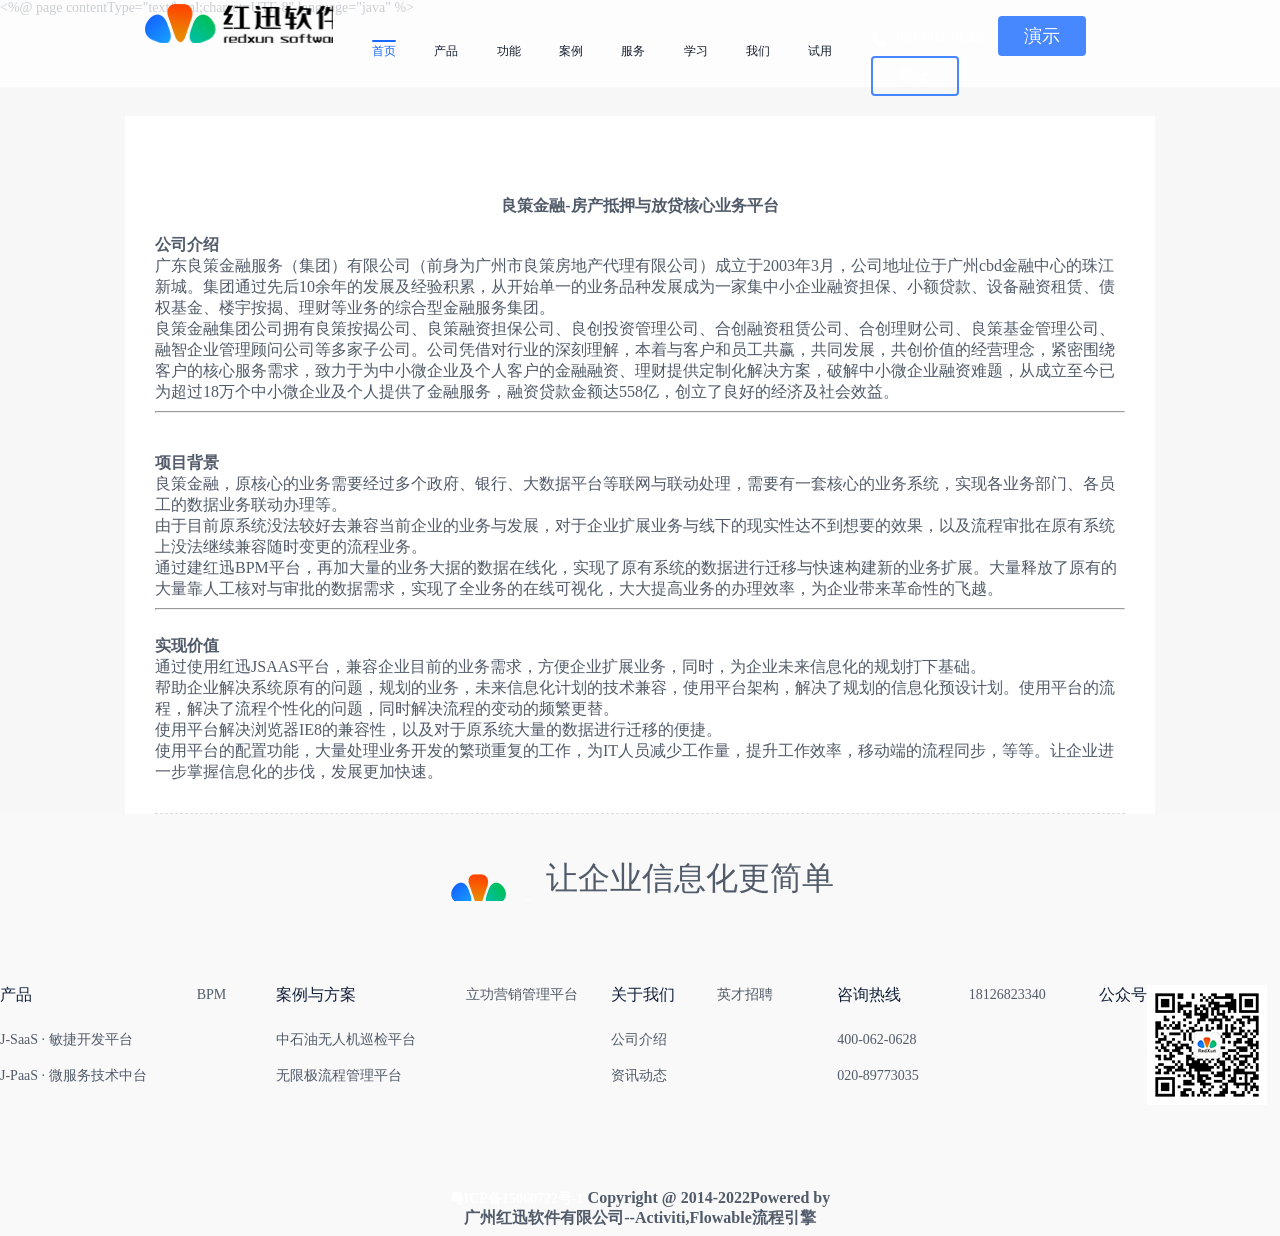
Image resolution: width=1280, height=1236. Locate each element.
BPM (212, 994)
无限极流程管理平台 (339, 1075)
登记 (915, 76)
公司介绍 (639, 1039)
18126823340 (1007, 994)
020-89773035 (878, 1075)
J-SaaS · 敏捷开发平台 (66, 1039)
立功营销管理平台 (522, 994)
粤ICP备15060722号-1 (517, 1198)
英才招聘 (745, 994)
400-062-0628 (876, 1039)
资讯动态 (639, 1075)
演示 (1042, 36)
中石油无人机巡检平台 (346, 1039)
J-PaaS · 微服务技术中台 (73, 1075)
